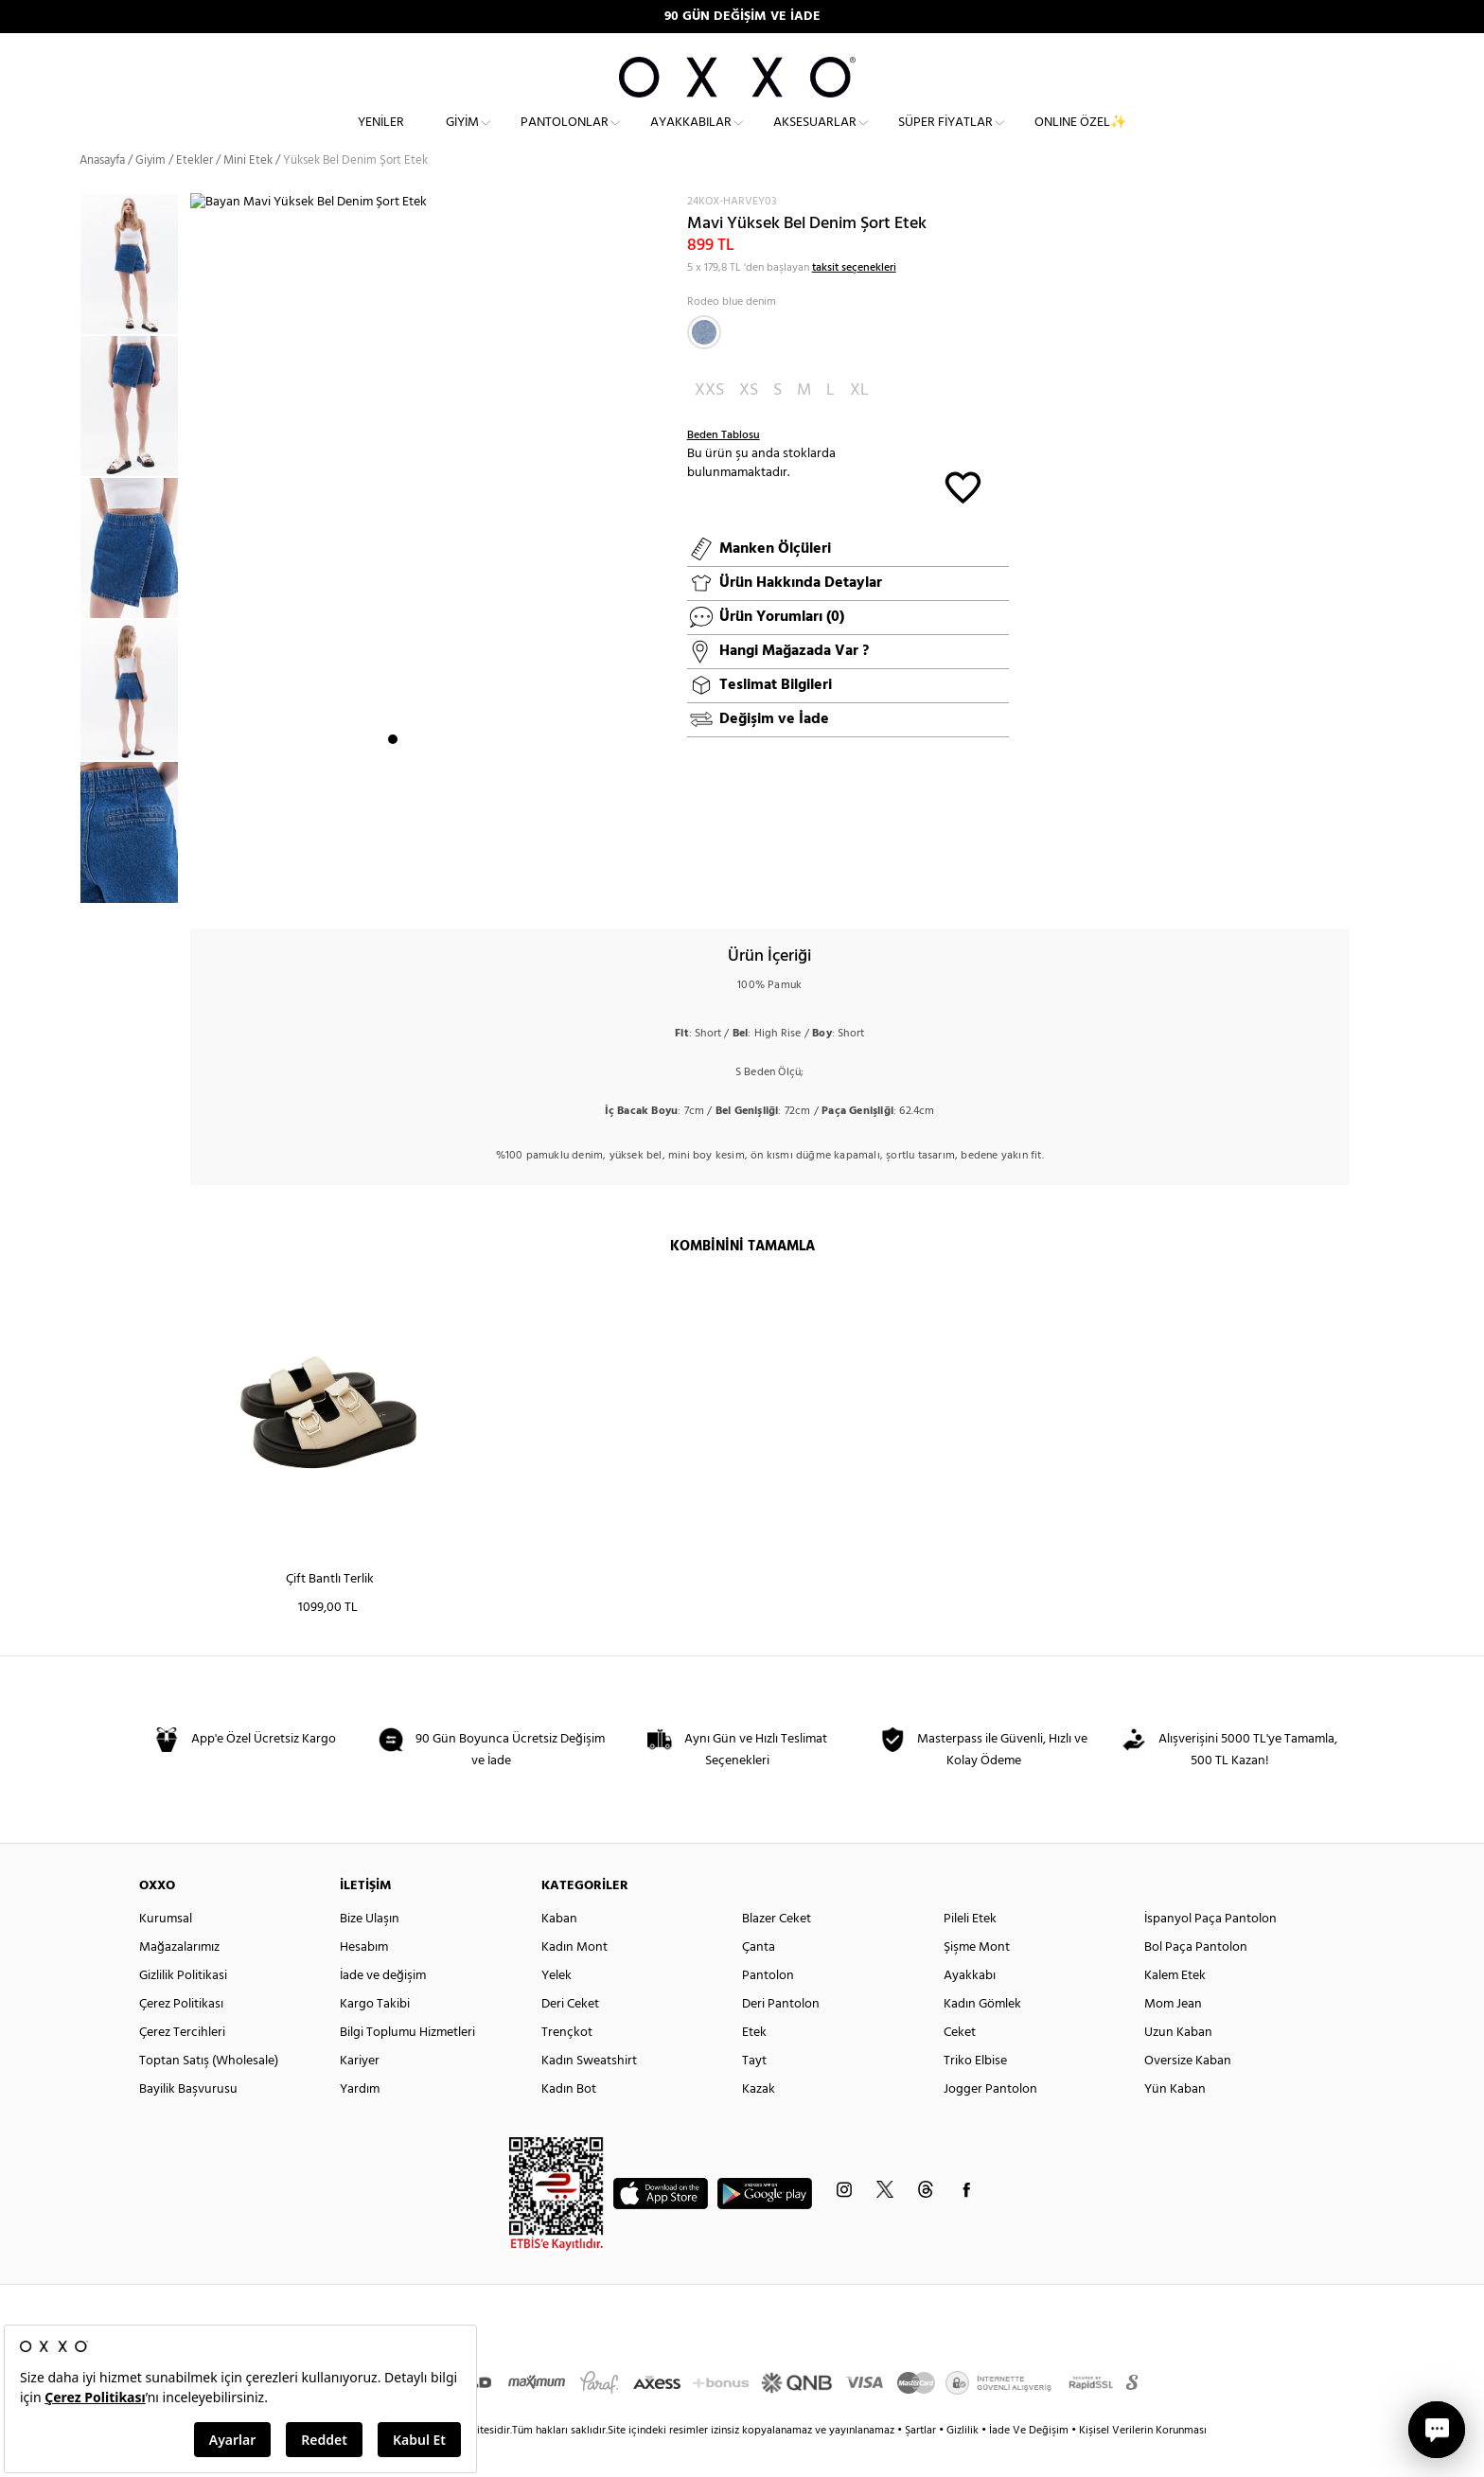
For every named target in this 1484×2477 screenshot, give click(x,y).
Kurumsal (165, 1952)
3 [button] (427, 885)
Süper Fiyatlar (945, 138)
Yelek (556, 2009)
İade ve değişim (383, 2009)
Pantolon (768, 2009)
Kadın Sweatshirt (589, 2094)
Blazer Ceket (776, 1952)
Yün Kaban (1175, 2122)
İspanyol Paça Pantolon (1210, 1952)
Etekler (194, 193)
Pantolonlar (565, 138)
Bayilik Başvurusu (188, 2122)
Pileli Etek (970, 1952)
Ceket (960, 2066)
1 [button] (393, 885)
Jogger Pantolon (990, 2122)
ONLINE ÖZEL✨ (1080, 138)
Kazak (758, 2122)
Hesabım (364, 1980)
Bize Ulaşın (369, 1952)
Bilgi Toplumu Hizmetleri (407, 2066)
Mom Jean (1173, 2037)
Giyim (462, 138)
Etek (754, 2066)
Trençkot (566, 2066)
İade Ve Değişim (1029, 2463)
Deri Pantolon (781, 2037)
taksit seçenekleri (854, 301)
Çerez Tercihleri (182, 2066)
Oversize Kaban (1187, 2094)
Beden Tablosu (723, 468)
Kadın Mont (574, 1980)
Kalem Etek (1175, 2009)
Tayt (754, 2094)
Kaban (559, 1952)
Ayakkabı (970, 2009)
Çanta (758, 1980)
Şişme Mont (977, 1980)
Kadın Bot (568, 2122)
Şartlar (922, 2463)
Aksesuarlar (815, 138)
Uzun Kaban (1178, 2066)
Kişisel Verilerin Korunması (1143, 2463)
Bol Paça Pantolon (1195, 1980)
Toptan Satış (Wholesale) (208, 2094)
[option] (135, 298)
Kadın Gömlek (982, 2037)
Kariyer (360, 2094)
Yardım (360, 2122)
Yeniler (381, 138)
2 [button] (410, 885)
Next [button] (199, 570)
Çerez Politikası (181, 2037)
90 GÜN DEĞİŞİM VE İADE (742, 16)
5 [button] (461, 885)
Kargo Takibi (375, 2037)
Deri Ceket (570, 2037)
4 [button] (444, 885)
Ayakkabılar (691, 138)
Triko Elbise (975, 2094)
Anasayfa (102, 193)
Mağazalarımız (179, 1980)
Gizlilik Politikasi (183, 2009)
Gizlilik (963, 2463)
